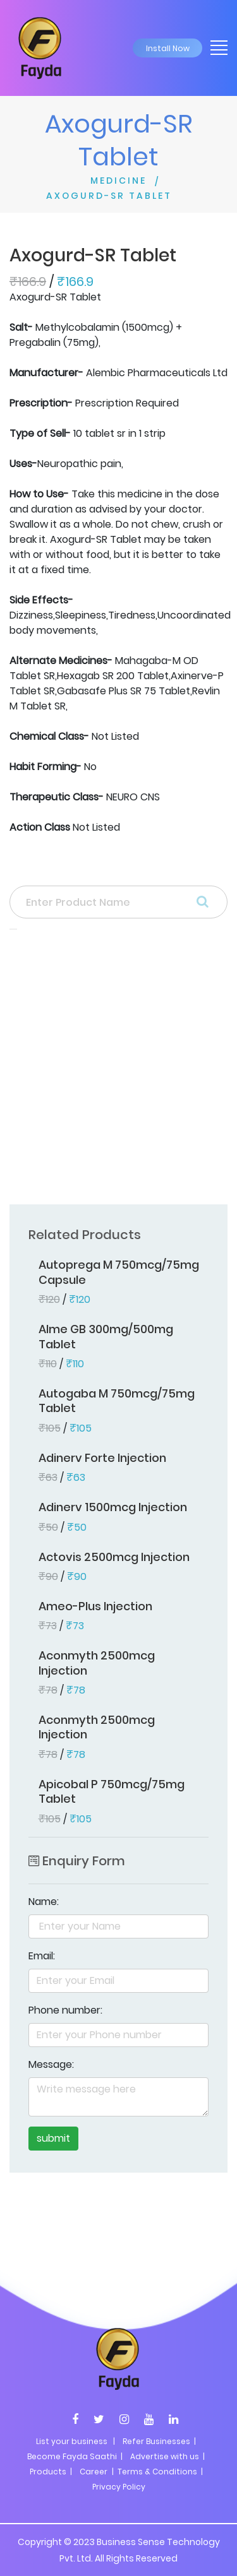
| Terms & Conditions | (156, 2471)
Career (93, 2471)
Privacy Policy (118, 2486)
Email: (41, 1956)
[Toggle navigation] (215, 46)
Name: (43, 1901)
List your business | (75, 2441)
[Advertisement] (118, 1071)
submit (53, 2138)
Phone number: (65, 2010)
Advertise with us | (167, 2456)
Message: (51, 2064)
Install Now (168, 48)
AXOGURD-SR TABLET (109, 195)
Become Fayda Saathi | (75, 2456)
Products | (51, 2471)
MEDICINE (118, 180)
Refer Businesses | (159, 2441)
